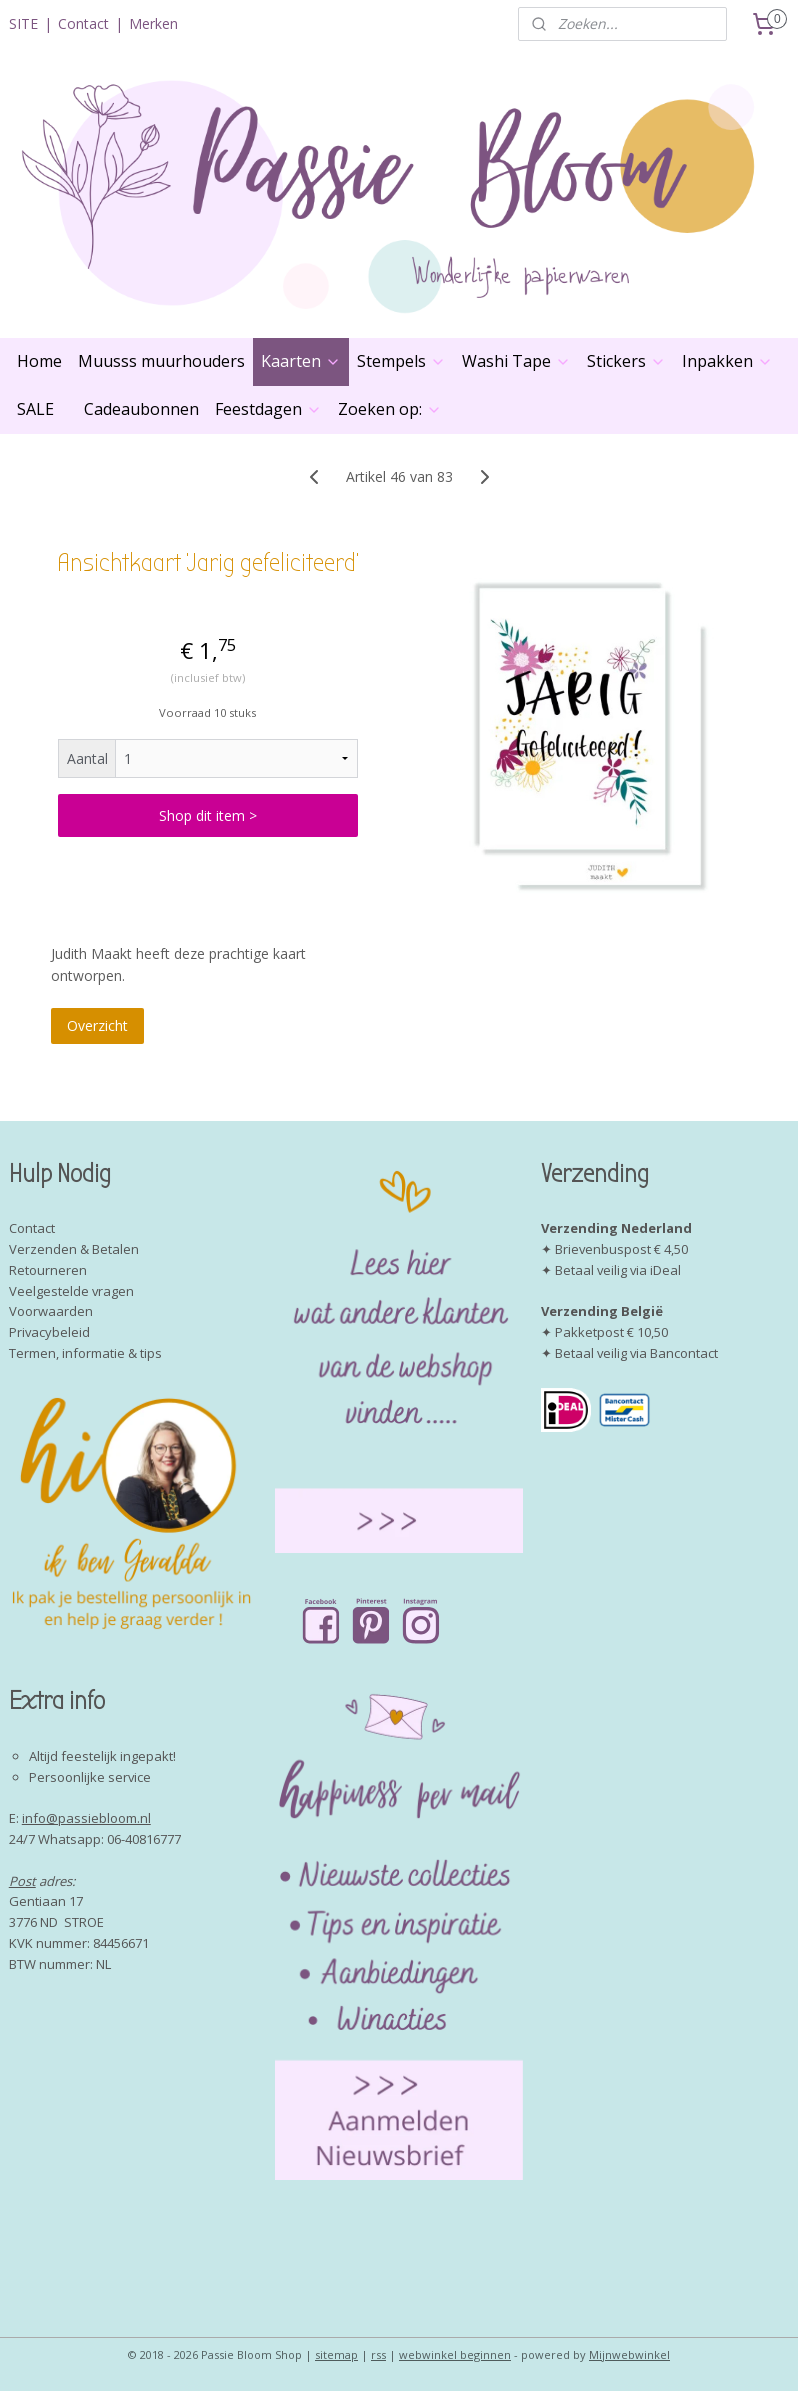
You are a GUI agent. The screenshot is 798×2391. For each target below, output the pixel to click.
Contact (83, 23)
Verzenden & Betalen (74, 1249)
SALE (35, 409)
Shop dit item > (208, 815)
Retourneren (48, 1270)
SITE (23, 23)
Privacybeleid (49, 1332)
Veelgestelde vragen (71, 1291)
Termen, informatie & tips (85, 1353)
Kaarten (301, 361)
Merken (153, 23)
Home (39, 361)
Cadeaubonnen (141, 409)
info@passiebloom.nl (86, 1818)
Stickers (626, 361)
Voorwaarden (51, 1311)
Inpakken (727, 361)
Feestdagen (268, 409)
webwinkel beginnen (455, 2354)
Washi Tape (516, 361)
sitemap (336, 2354)
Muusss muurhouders (161, 361)
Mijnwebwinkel (629, 2354)
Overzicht (97, 1025)
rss (378, 2354)
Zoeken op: (390, 409)
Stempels (401, 361)
